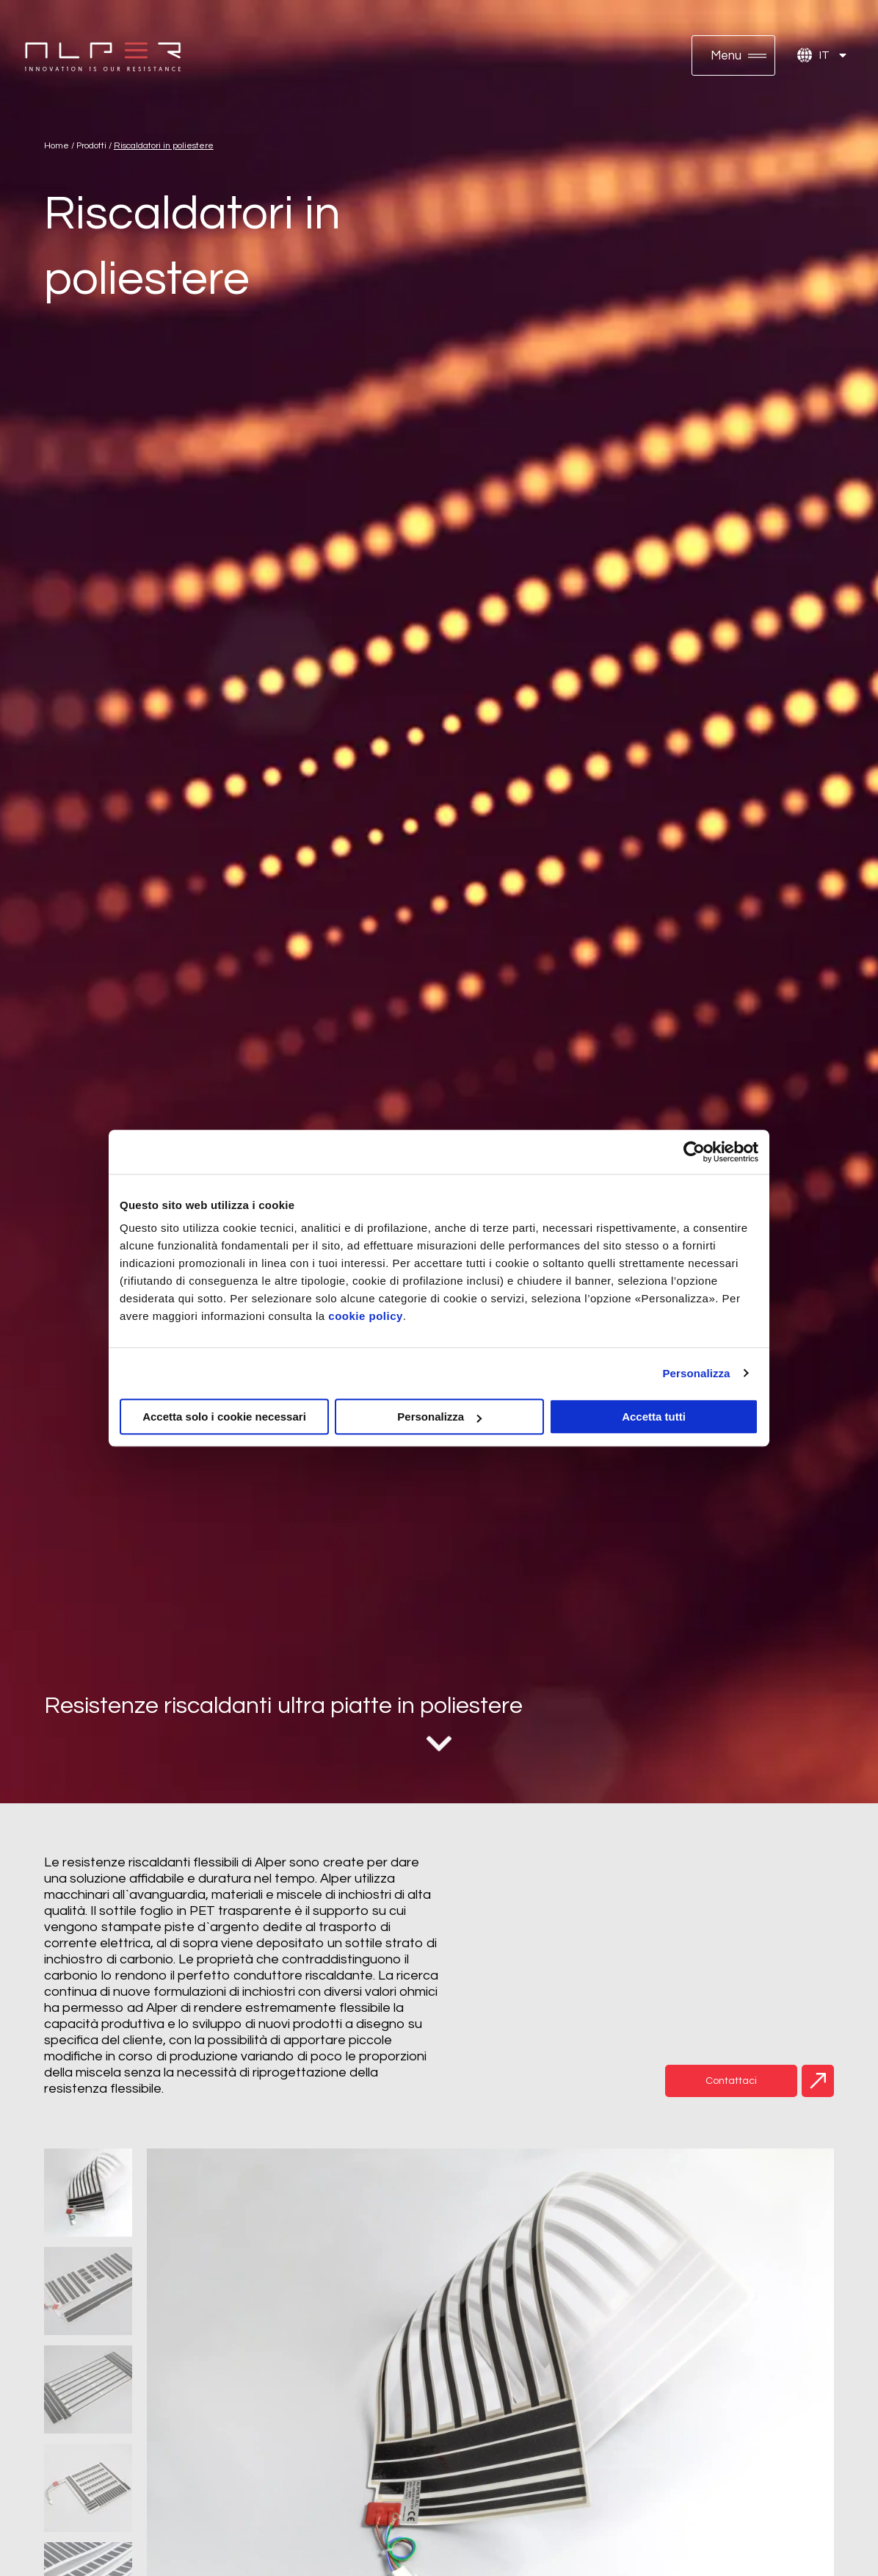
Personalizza (696, 1373)
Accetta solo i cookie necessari (224, 1416)
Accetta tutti (654, 1416)
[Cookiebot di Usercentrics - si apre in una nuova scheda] (694, 1152)
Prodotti (91, 146)
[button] (733, 55)
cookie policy (365, 1316)
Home (56, 146)
